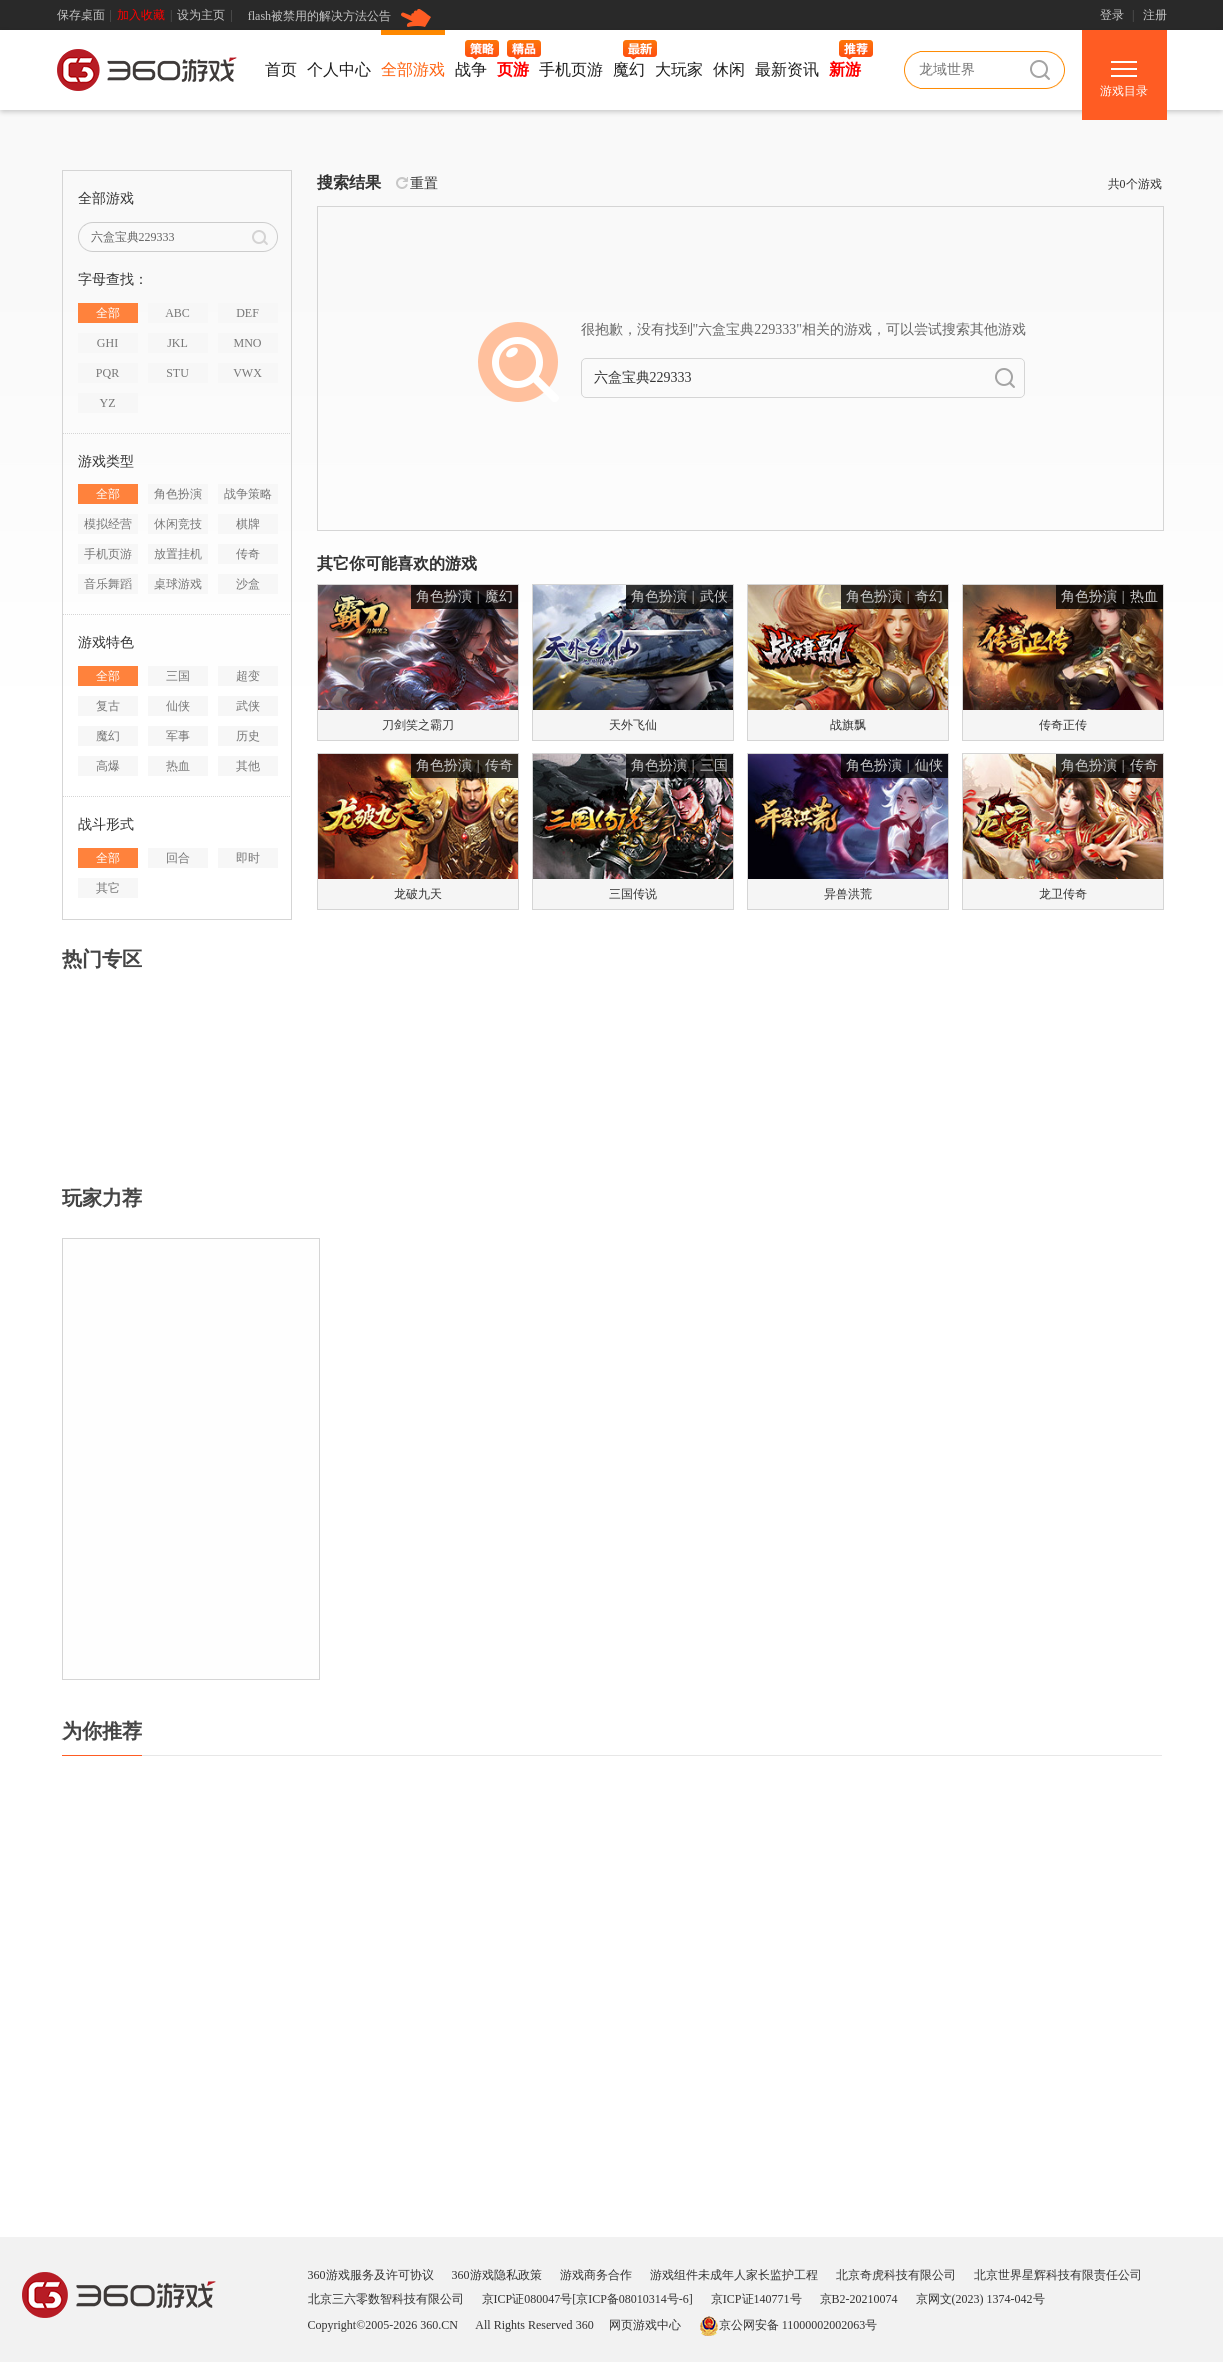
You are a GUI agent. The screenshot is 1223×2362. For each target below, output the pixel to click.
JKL (177, 343)
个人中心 (339, 69)
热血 (178, 766)
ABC (177, 313)
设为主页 (201, 15)
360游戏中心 (147, 73)
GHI (107, 343)
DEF (247, 313)
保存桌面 (81, 15)
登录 (1112, 15)
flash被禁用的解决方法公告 (319, 16)
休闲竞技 (178, 524)
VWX (247, 373)
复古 (108, 706)
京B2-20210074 (859, 2299)
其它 (108, 888)
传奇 (248, 554)
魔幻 (629, 69)
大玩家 (679, 69)
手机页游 (571, 69)
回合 (178, 858)
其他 (248, 766)
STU (177, 373)
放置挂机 (178, 554)
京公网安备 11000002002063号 (788, 2325)
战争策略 (248, 494)
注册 (1155, 15)
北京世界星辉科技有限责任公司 (1058, 2275)
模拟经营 (108, 524)
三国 (178, 676)
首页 (281, 69)
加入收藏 (141, 15)
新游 (845, 69)
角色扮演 (178, 494)
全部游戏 (413, 69)
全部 (108, 313)
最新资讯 (787, 69)
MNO (247, 343)
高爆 (108, 766)
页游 (513, 69)
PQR (107, 373)
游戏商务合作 (596, 2275)
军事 (178, 736)
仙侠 (178, 706)
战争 (471, 69)
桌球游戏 (178, 584)
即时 (248, 858)
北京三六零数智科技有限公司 (386, 2299)
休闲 (729, 69)
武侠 (248, 706)
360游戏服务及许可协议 (371, 2275)
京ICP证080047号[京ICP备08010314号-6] (587, 2299)
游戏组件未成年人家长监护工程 (734, 2275)
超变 (248, 676)
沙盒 (248, 584)
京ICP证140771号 (756, 2299)
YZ (108, 403)
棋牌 (248, 524)
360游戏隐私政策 (497, 2275)
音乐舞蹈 (108, 584)
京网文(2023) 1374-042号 (980, 2299)
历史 (248, 736)
